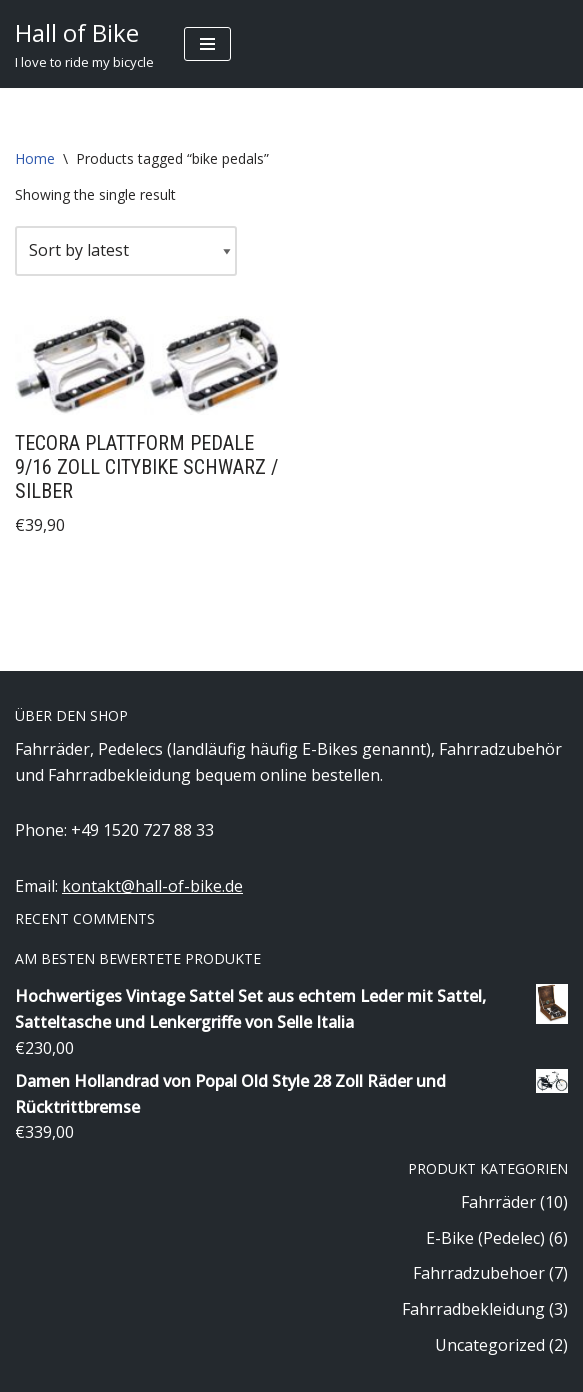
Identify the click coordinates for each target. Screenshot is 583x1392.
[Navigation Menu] (207, 44)
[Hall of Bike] (84, 44)
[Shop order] (126, 251)
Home (35, 158)
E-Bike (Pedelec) (485, 1238)
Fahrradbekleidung (473, 1309)
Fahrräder (498, 1202)
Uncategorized (490, 1345)
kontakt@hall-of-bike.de (152, 886)
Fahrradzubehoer (479, 1273)
